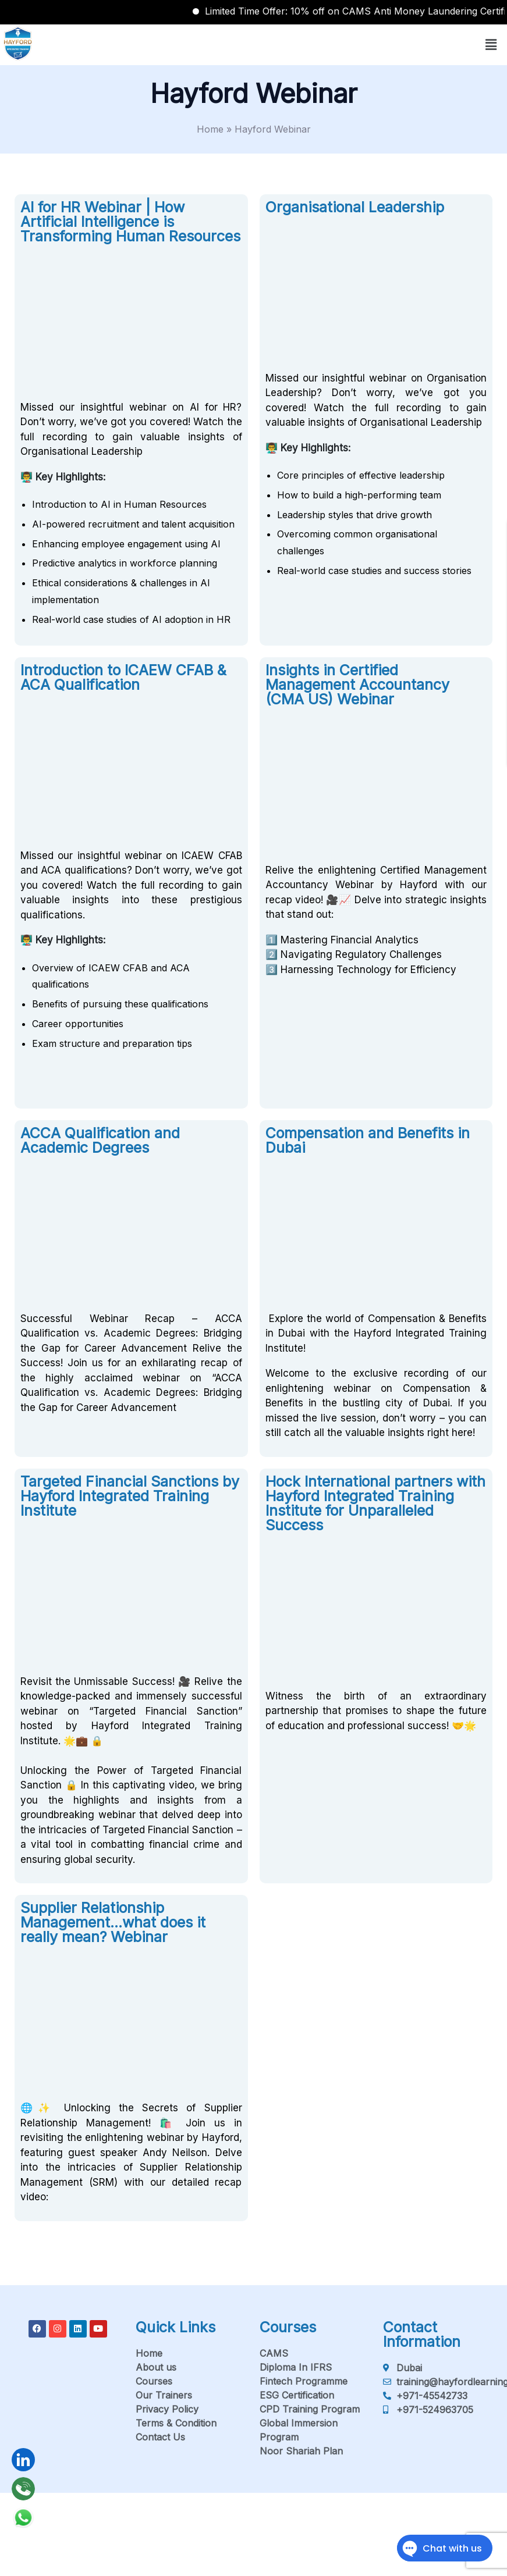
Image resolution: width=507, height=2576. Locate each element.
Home (210, 129)
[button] (491, 44)
